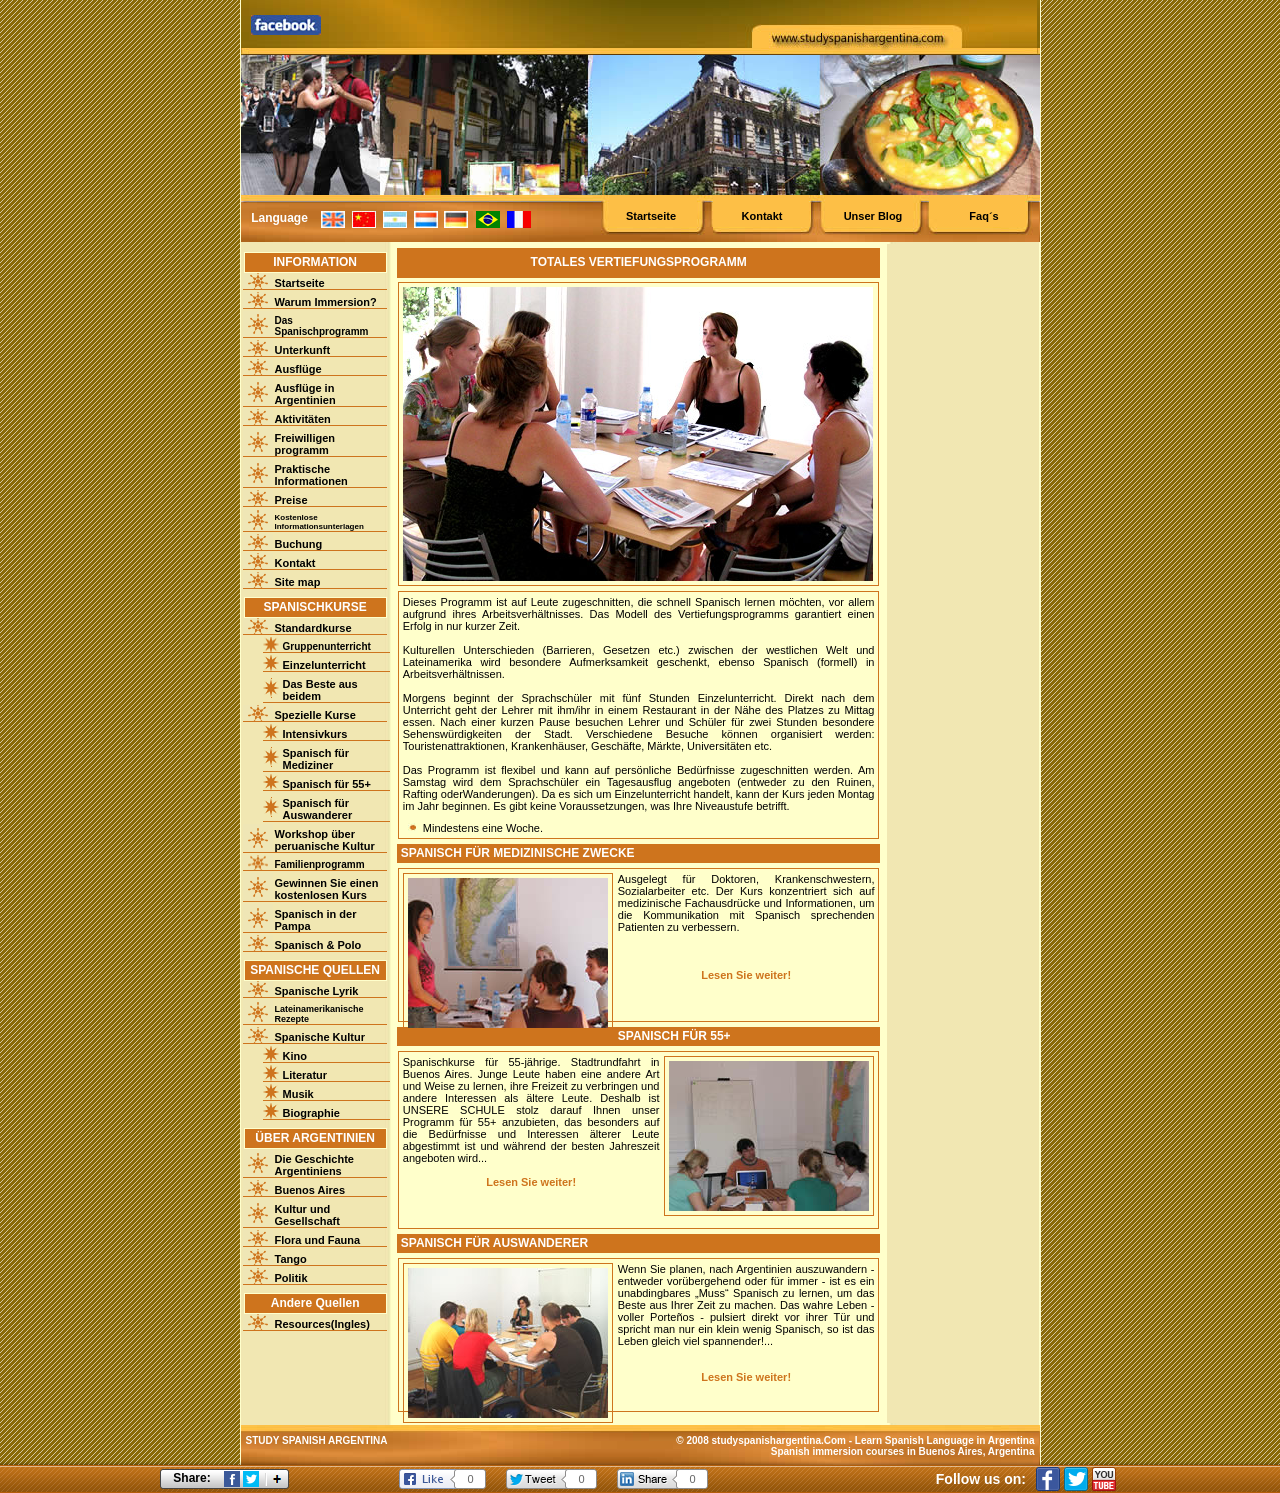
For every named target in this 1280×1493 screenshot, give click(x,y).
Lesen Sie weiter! (746, 975)
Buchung (299, 544)
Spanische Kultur (320, 1037)
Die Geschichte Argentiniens (314, 1165)
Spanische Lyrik (317, 991)
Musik (298, 1094)
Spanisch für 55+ (327, 784)
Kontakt (762, 216)
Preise (291, 500)
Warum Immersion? (326, 302)
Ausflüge (298, 369)
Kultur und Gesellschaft (307, 1215)
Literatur (305, 1075)
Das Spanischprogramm (322, 326)
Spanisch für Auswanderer (318, 809)
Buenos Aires (310, 1190)
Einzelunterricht (324, 665)
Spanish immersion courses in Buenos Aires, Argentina (903, 1451)
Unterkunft (303, 350)
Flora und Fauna (318, 1240)
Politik (291, 1278)
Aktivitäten (303, 419)
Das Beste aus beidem (320, 690)
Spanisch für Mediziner (316, 759)
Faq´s (983, 216)
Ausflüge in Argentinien (305, 394)
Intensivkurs (315, 734)
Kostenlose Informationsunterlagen (319, 522)
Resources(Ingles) (322, 1324)
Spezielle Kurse (315, 715)
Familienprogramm (320, 864)
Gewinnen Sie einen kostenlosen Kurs (327, 889)
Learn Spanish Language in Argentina (945, 1440)
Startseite (651, 216)
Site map (298, 582)
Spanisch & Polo (318, 945)
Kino (295, 1056)
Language (279, 218)
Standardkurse (313, 628)
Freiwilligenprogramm (305, 444)
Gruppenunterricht (327, 646)
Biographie (311, 1113)
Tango (291, 1259)
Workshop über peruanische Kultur (325, 840)
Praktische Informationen (311, 475)
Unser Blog (873, 216)
